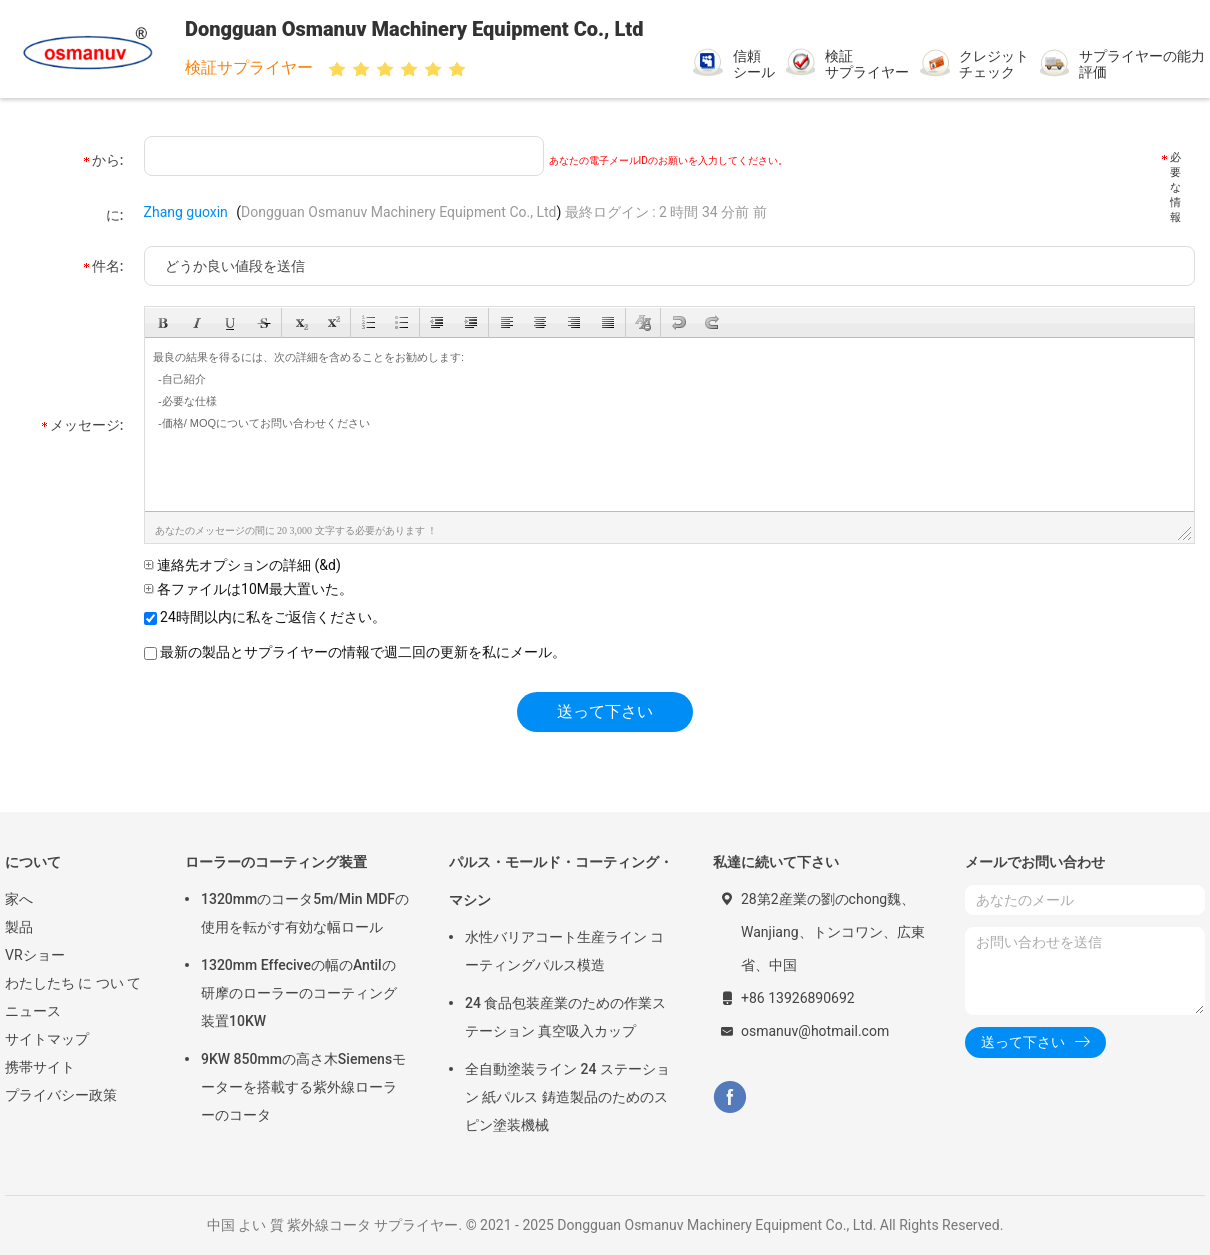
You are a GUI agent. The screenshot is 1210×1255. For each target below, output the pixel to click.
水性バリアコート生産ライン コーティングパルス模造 (564, 951)
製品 (19, 927)
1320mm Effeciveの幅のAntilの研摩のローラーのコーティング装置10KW (299, 993)
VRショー (35, 955)
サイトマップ (47, 1039)
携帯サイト (40, 1067)
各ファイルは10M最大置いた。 (248, 589)
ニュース (33, 1011)
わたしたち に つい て (73, 983)
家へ (19, 899)
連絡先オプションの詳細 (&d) (242, 565)
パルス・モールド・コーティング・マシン (561, 881)
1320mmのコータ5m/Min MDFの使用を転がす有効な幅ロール (305, 913)
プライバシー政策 (61, 1095)
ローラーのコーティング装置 (276, 862)
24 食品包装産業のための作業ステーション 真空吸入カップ (565, 1017)
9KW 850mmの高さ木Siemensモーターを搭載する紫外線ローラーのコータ (303, 1087)
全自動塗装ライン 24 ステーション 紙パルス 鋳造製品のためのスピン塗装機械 (567, 1097)
